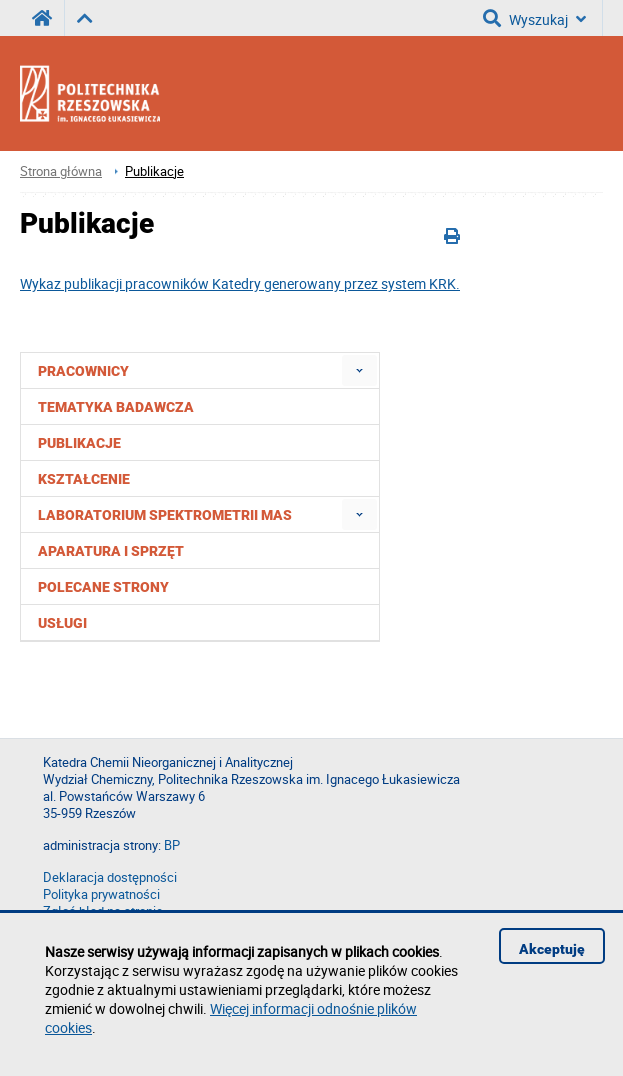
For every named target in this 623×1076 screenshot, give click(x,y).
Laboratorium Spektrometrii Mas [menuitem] (165, 515)
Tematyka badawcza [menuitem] (116, 407)
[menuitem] (359, 370)
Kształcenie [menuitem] (84, 479)
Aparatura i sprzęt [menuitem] (111, 551)
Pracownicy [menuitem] (83, 371)
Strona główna (61, 171)
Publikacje (154, 171)
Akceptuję (552, 949)
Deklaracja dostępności (110, 877)
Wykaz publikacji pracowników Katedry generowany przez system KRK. (240, 283)
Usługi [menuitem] (62, 623)
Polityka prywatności (101, 894)
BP (172, 845)
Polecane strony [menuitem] (103, 587)
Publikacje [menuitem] (79, 443)
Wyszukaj (534, 18)
